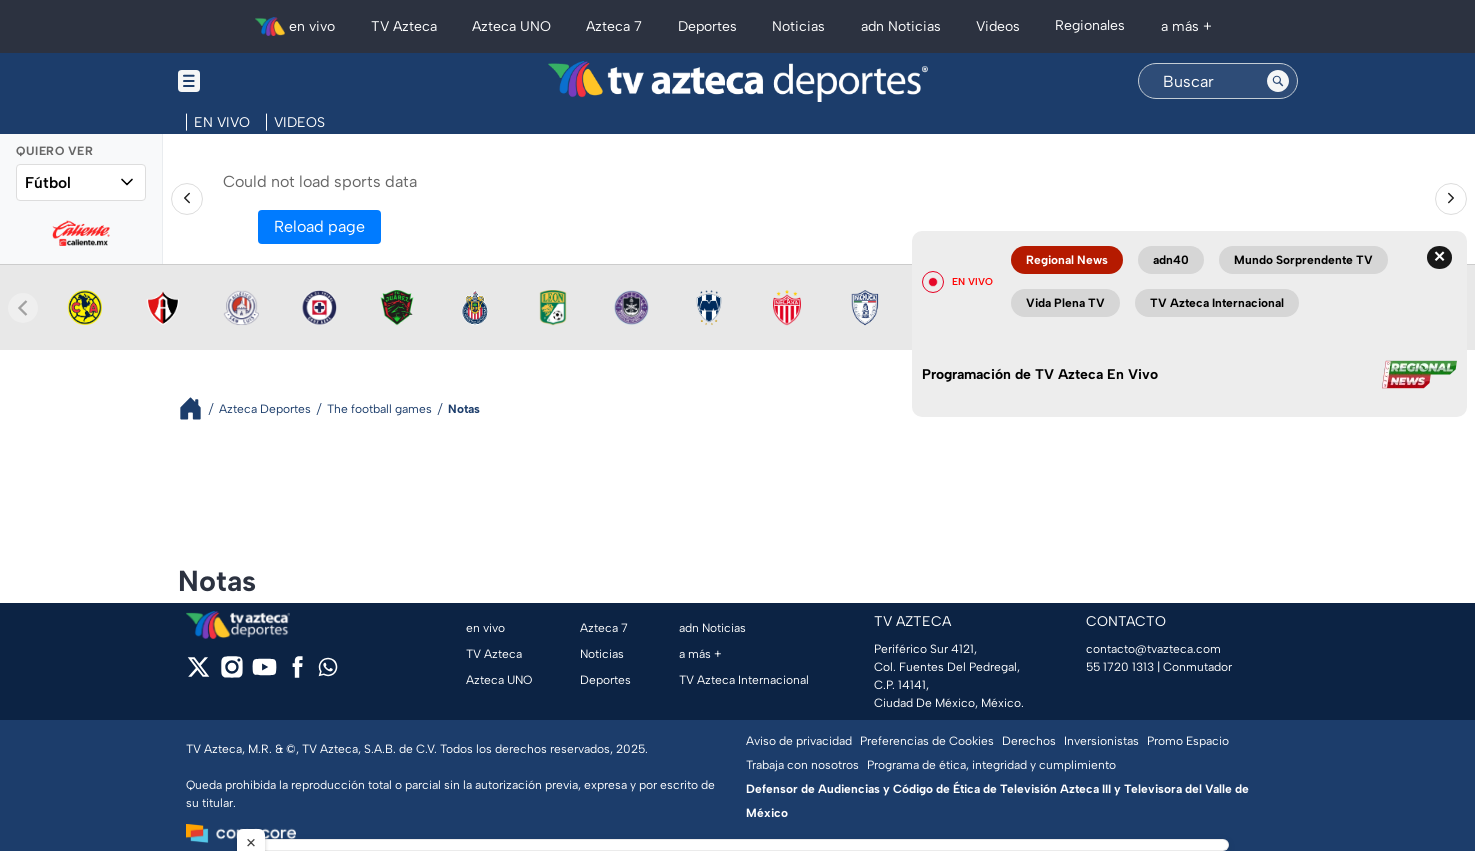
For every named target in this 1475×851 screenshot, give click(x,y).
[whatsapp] (328, 671)
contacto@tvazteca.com (1153, 649)
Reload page (319, 226)
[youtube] (264, 673)
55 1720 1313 (1120, 667)
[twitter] (198, 673)
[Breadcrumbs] (198, 408)
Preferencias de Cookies (927, 741)
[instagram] (231, 673)
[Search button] (1278, 81)
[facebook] (297, 673)
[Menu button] (258, 81)
